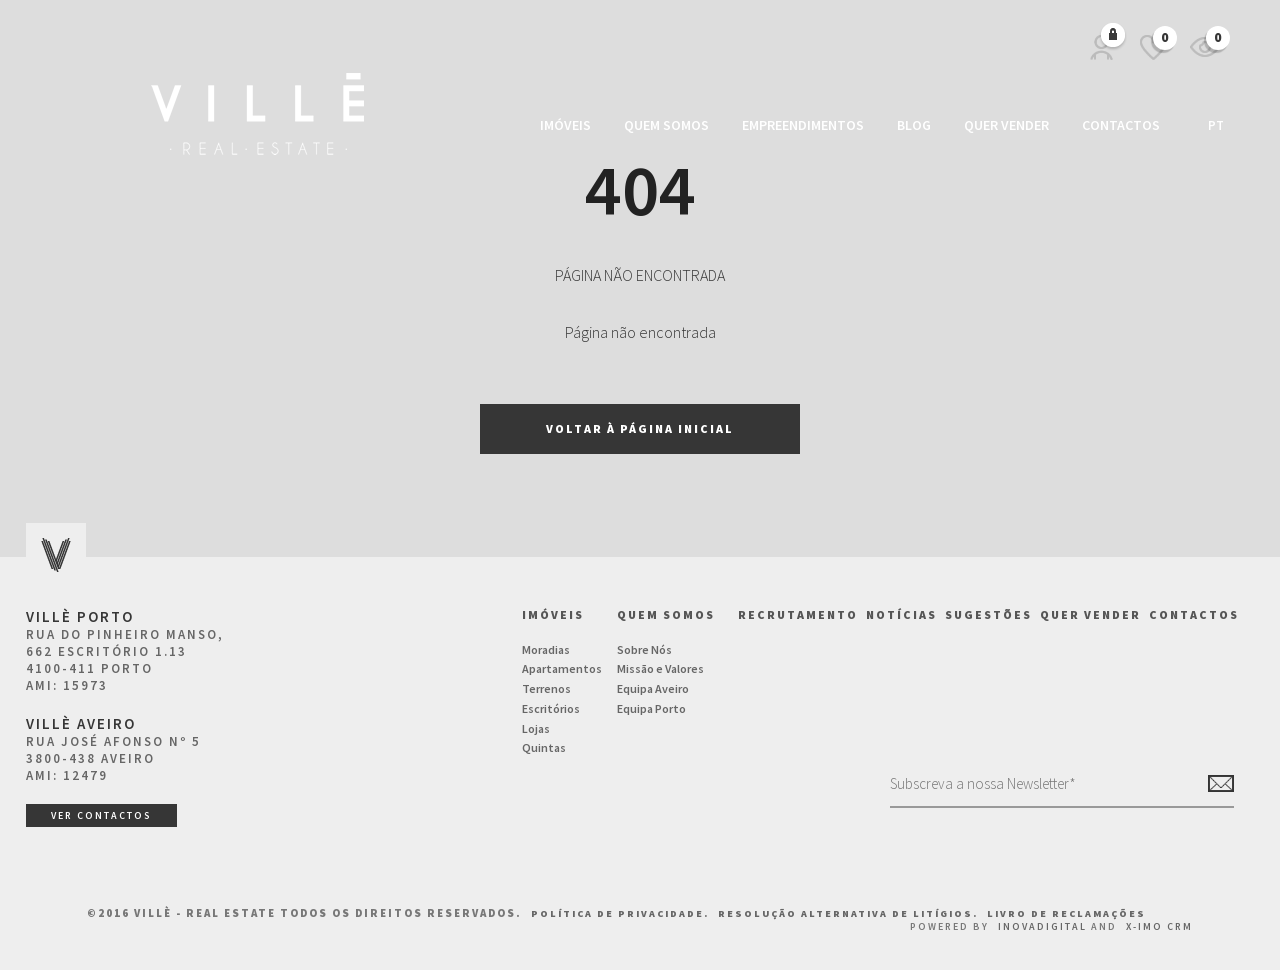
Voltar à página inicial (640, 428)
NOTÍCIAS (901, 614)
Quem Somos (666, 125)
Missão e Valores (660, 668)
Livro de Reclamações (1066, 913)
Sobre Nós (644, 649)
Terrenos (546, 688)
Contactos (1121, 125)
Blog (914, 125)
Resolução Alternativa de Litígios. (850, 913)
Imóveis (565, 125)
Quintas (544, 747)
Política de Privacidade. (622, 913)
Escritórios (551, 708)
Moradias (546, 649)
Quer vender (1006, 125)
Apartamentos (562, 668)
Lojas (536, 728)
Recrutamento (798, 614)
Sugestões (988, 614)
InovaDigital (1042, 926)
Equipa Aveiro (653, 688)
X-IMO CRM (1159, 926)
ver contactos (101, 815)
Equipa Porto (651, 708)
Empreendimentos (803, 125)
